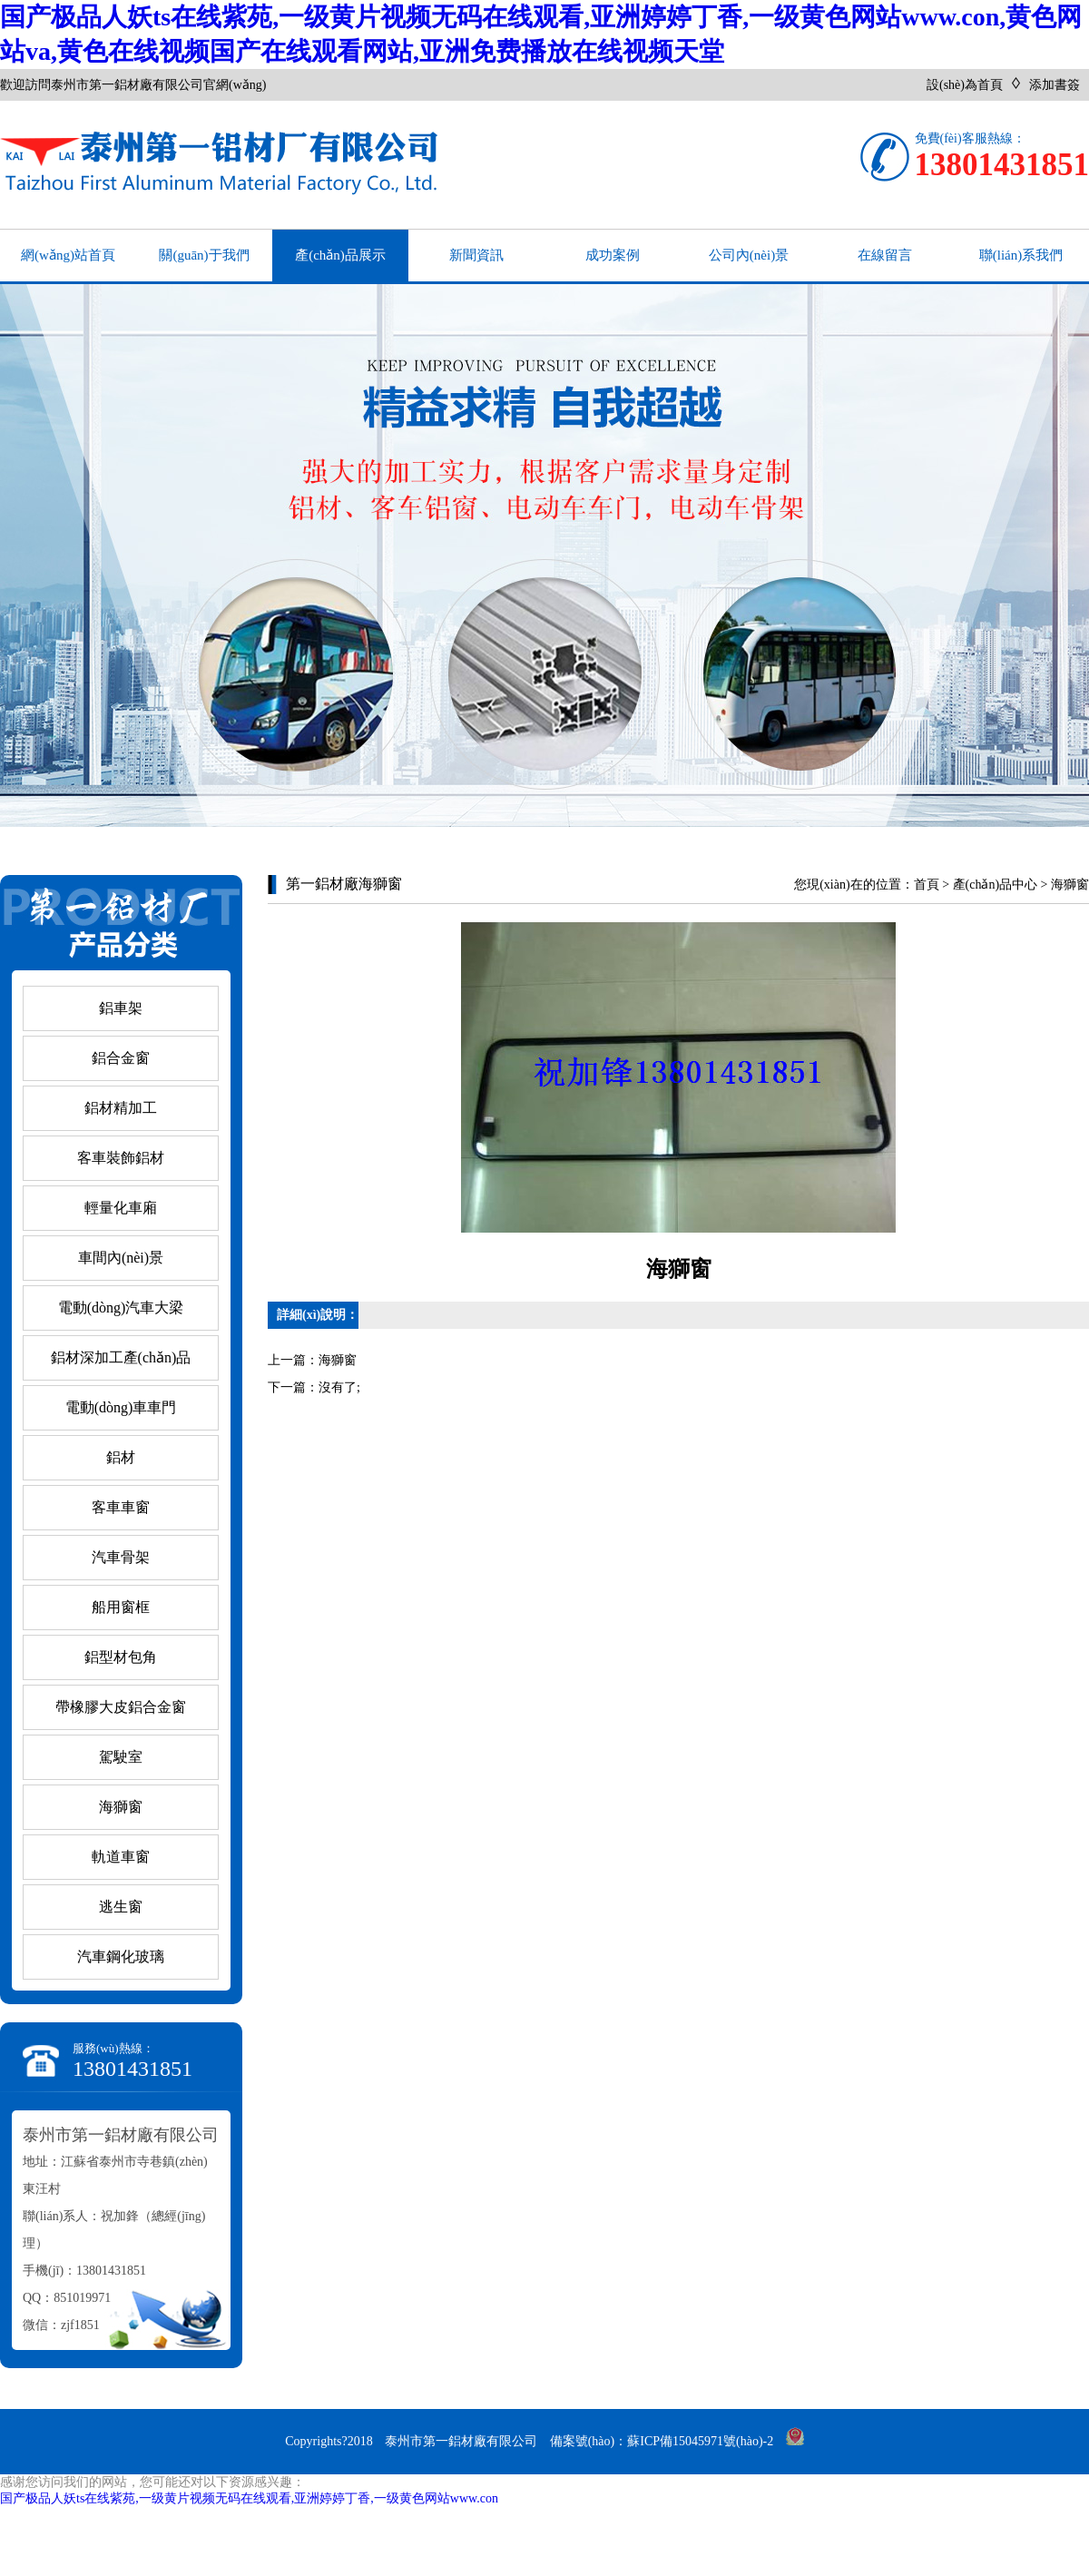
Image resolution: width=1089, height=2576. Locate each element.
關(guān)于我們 (204, 255)
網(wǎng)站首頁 (68, 255)
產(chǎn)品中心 (995, 884)
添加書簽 (1054, 85)
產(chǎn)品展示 (340, 255)
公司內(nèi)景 (749, 255)
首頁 (926, 884)
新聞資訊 (476, 255)
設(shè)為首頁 (965, 85)
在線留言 (885, 255)
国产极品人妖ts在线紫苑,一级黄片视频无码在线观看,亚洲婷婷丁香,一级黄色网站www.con (249, 2498)
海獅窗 (1070, 884)
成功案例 (612, 255)
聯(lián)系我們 (1021, 255)
